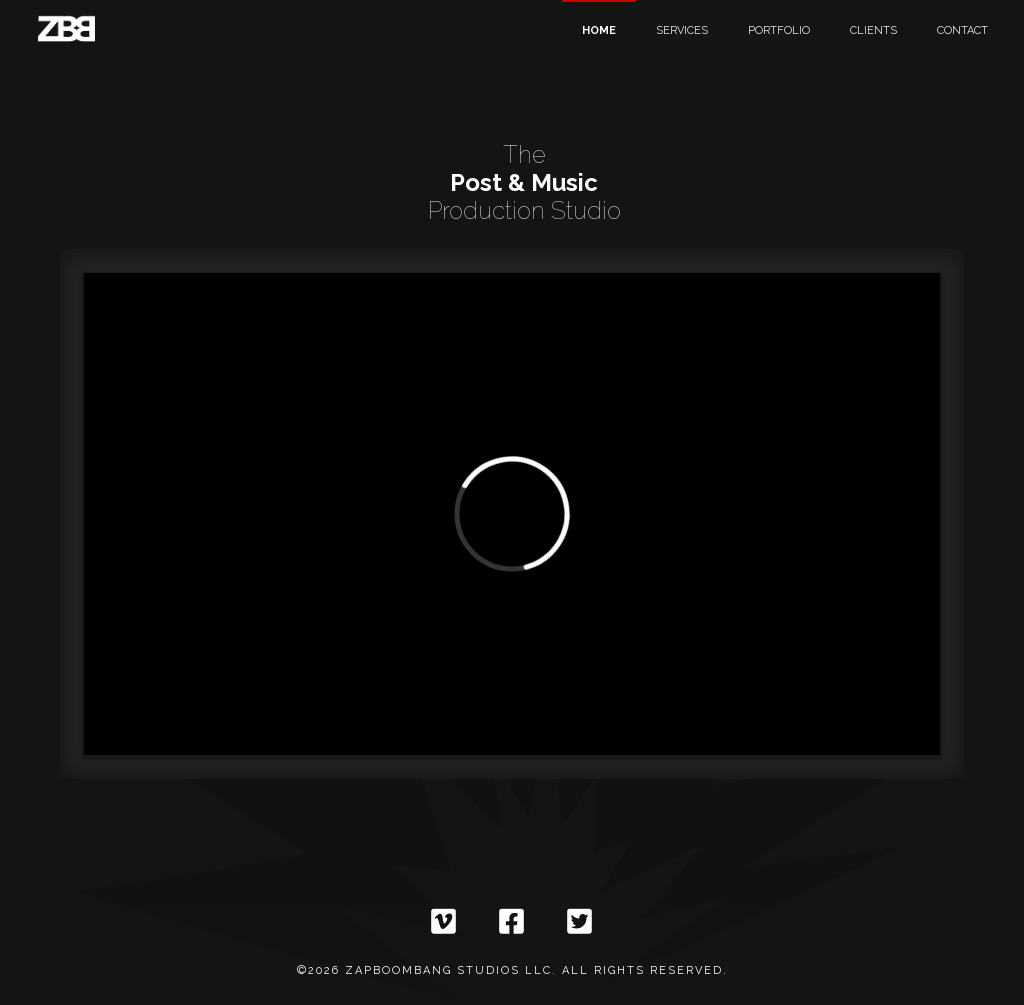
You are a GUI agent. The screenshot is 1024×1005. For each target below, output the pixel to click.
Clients (873, 30)
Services (682, 30)
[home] (66, 30)
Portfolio (779, 30)
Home (599, 30)
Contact (962, 30)
